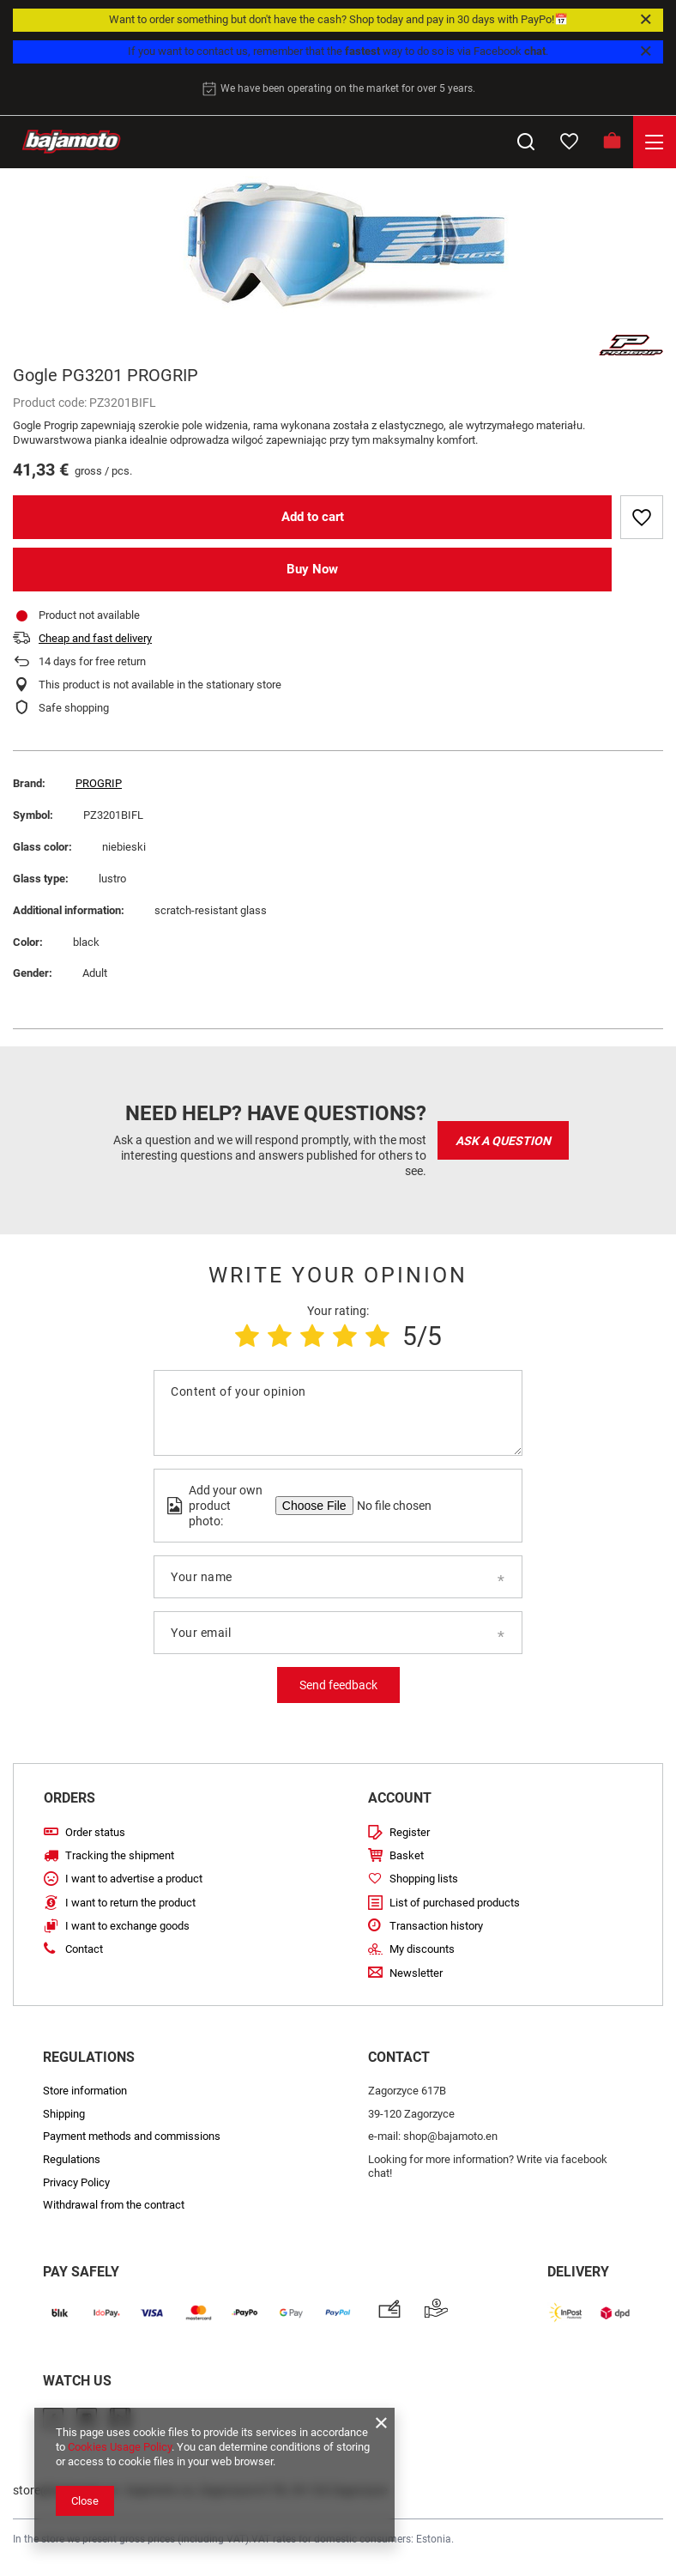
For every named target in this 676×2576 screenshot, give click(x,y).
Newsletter (416, 1973)
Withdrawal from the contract (113, 2204)
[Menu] (654, 142)
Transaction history (436, 1925)
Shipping (64, 2113)
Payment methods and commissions (131, 2136)
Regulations (71, 2159)
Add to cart (312, 516)
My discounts (422, 1949)
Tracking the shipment (119, 1855)
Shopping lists (423, 1878)
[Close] (645, 19)
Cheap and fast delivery (95, 638)
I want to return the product (130, 1902)
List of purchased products (454, 1902)
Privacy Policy (76, 2182)
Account (400, 1798)
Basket (406, 1855)
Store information (85, 2090)
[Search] (525, 141)
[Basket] (611, 141)
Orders (69, 1798)
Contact (84, 1949)
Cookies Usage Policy (120, 2446)
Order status (95, 1832)
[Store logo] (71, 141)
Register (409, 1832)
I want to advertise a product (133, 1878)
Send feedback (338, 1685)
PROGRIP (98, 783)
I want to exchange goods (127, 1925)
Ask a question (503, 1141)
